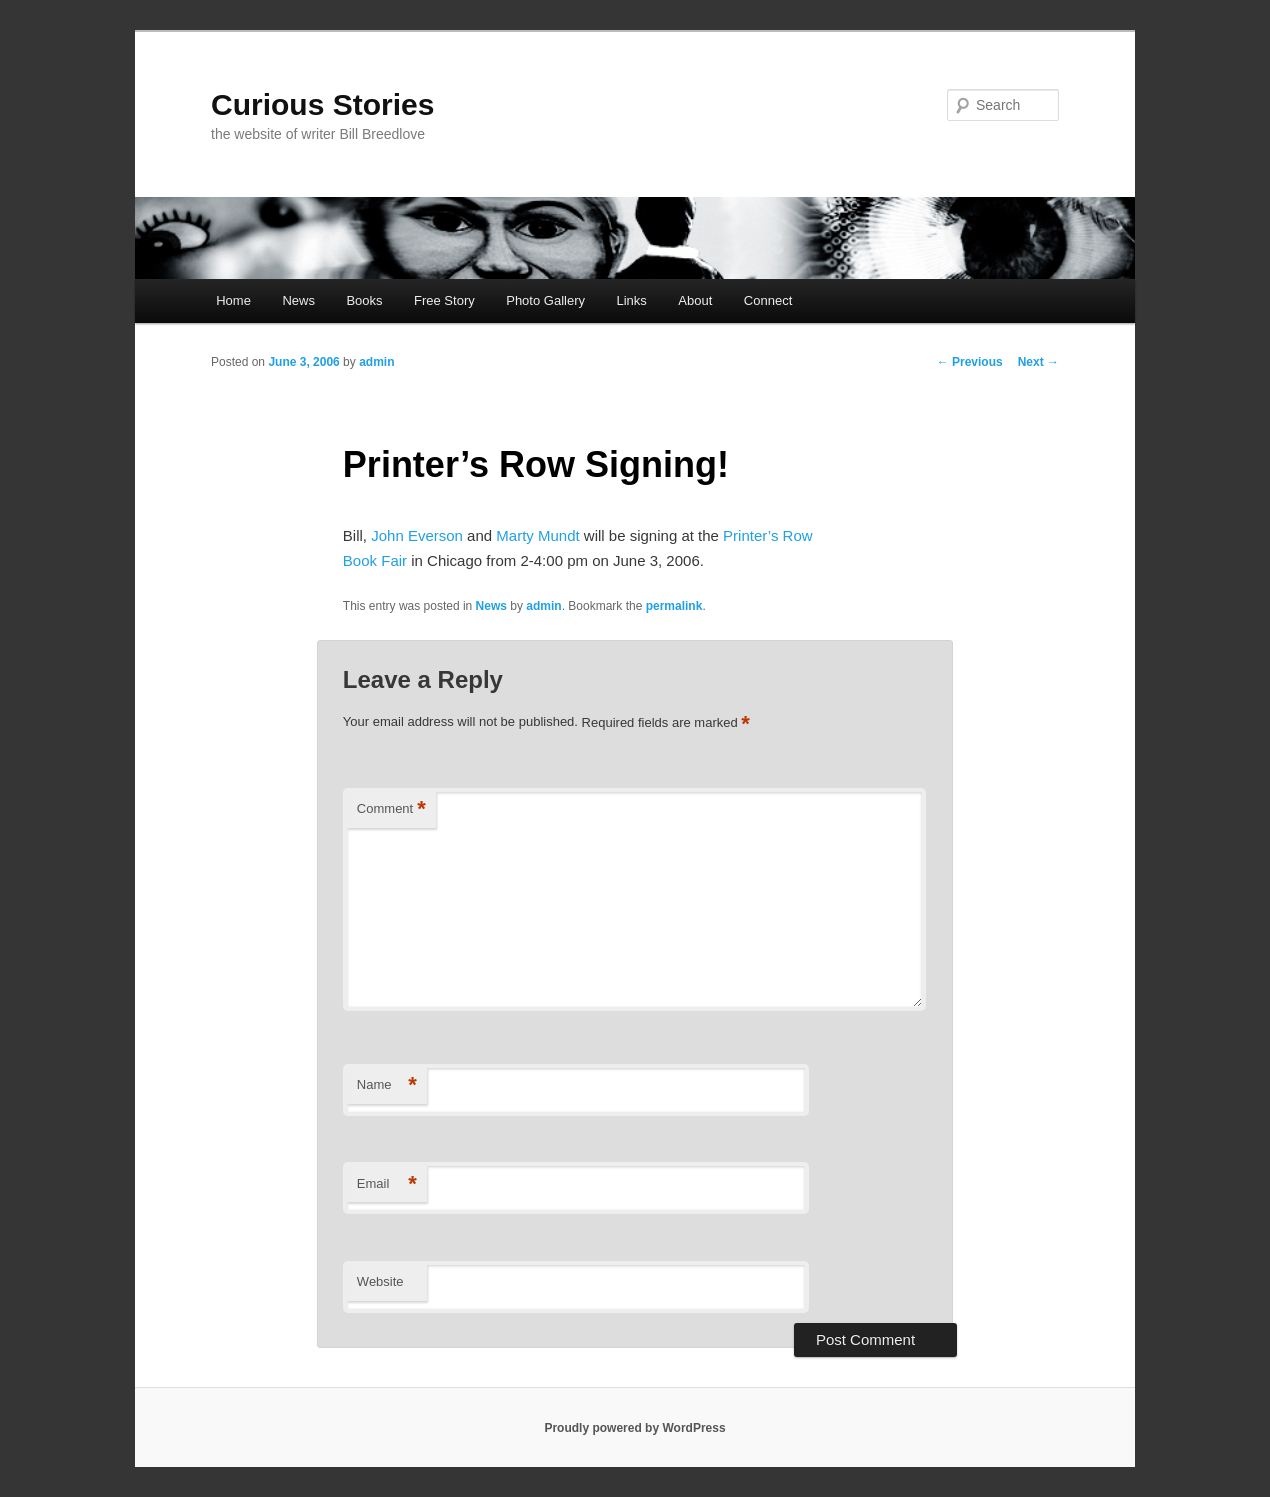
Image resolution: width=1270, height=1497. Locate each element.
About (695, 300)
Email (387, 1184)
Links (631, 300)
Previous (970, 362)
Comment (391, 809)
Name (387, 1085)
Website (380, 1281)
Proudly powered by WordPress (634, 1428)
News (298, 300)
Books (364, 300)
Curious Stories (322, 104)
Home (233, 300)
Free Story (444, 300)
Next (1038, 362)
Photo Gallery (545, 300)
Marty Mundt (537, 535)
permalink (674, 606)
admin (376, 362)
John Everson (417, 535)
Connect (768, 300)
